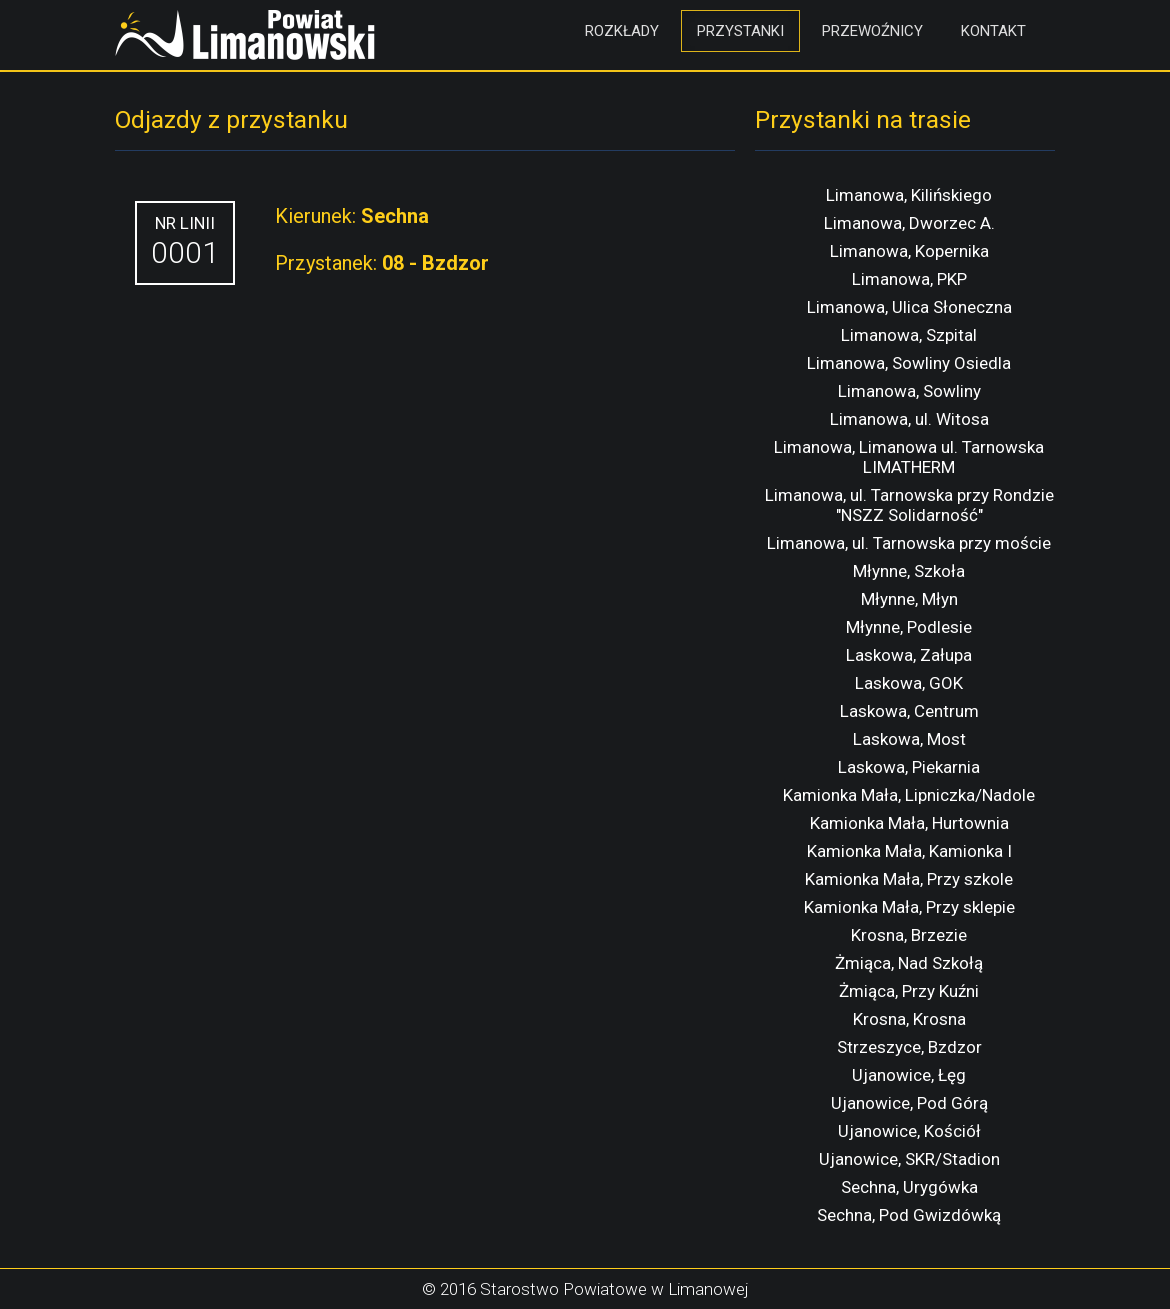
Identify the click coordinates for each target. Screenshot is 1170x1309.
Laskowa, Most (909, 739)
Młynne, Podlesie (909, 627)
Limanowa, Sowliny (909, 391)
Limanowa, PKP (909, 279)
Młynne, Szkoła (909, 571)
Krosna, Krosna (909, 1019)
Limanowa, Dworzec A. (909, 223)
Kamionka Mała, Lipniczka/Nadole (909, 795)
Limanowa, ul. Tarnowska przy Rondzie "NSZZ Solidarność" (909, 505)
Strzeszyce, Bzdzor (909, 1047)
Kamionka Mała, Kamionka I (909, 851)
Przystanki (740, 31)
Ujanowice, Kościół (909, 1131)
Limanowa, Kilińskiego (909, 195)
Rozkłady (622, 31)
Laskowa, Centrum (909, 711)
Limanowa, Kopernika (909, 251)
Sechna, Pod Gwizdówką (909, 1215)
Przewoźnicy (872, 31)
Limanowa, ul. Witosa (909, 419)
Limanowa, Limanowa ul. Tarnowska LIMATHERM (909, 457)
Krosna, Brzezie (909, 935)
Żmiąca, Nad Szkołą (909, 963)
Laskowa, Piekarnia (909, 767)
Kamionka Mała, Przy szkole (909, 879)
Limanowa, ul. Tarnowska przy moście (909, 543)
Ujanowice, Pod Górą (909, 1103)
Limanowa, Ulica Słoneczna (909, 307)
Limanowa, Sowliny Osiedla (909, 363)
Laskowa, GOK (909, 683)
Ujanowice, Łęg (909, 1075)
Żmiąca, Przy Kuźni (909, 991)
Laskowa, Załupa (909, 655)
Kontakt (993, 31)
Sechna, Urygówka (909, 1187)
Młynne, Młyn (909, 599)
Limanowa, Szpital (909, 335)
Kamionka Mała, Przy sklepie (909, 907)
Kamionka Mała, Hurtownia (909, 823)
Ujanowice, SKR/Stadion (909, 1159)
